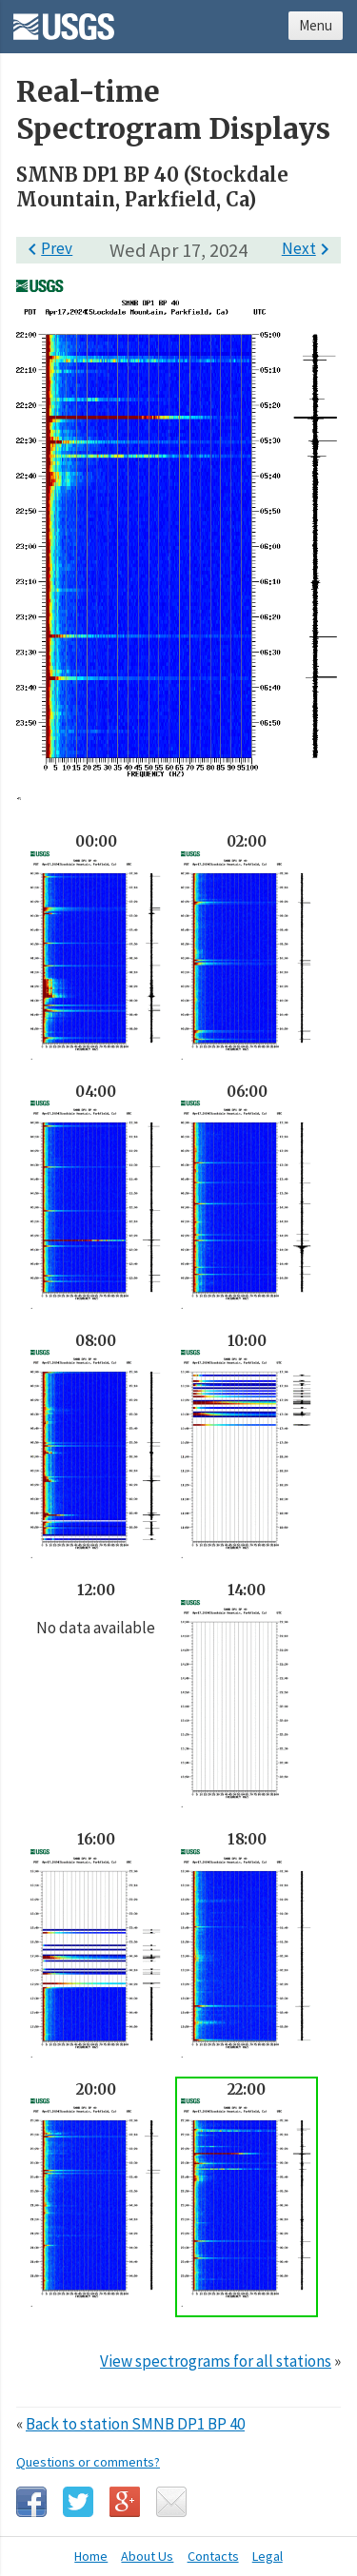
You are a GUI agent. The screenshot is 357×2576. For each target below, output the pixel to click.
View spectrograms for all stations (215, 2361)
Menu (315, 25)
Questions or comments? (88, 2461)
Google (124, 2502)
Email (171, 2502)
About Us (147, 2556)
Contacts (213, 2556)
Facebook (31, 2502)
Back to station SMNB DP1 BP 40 (135, 2423)
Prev (46, 248)
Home (91, 2556)
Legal (267, 2556)
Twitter (78, 2502)
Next (309, 248)
